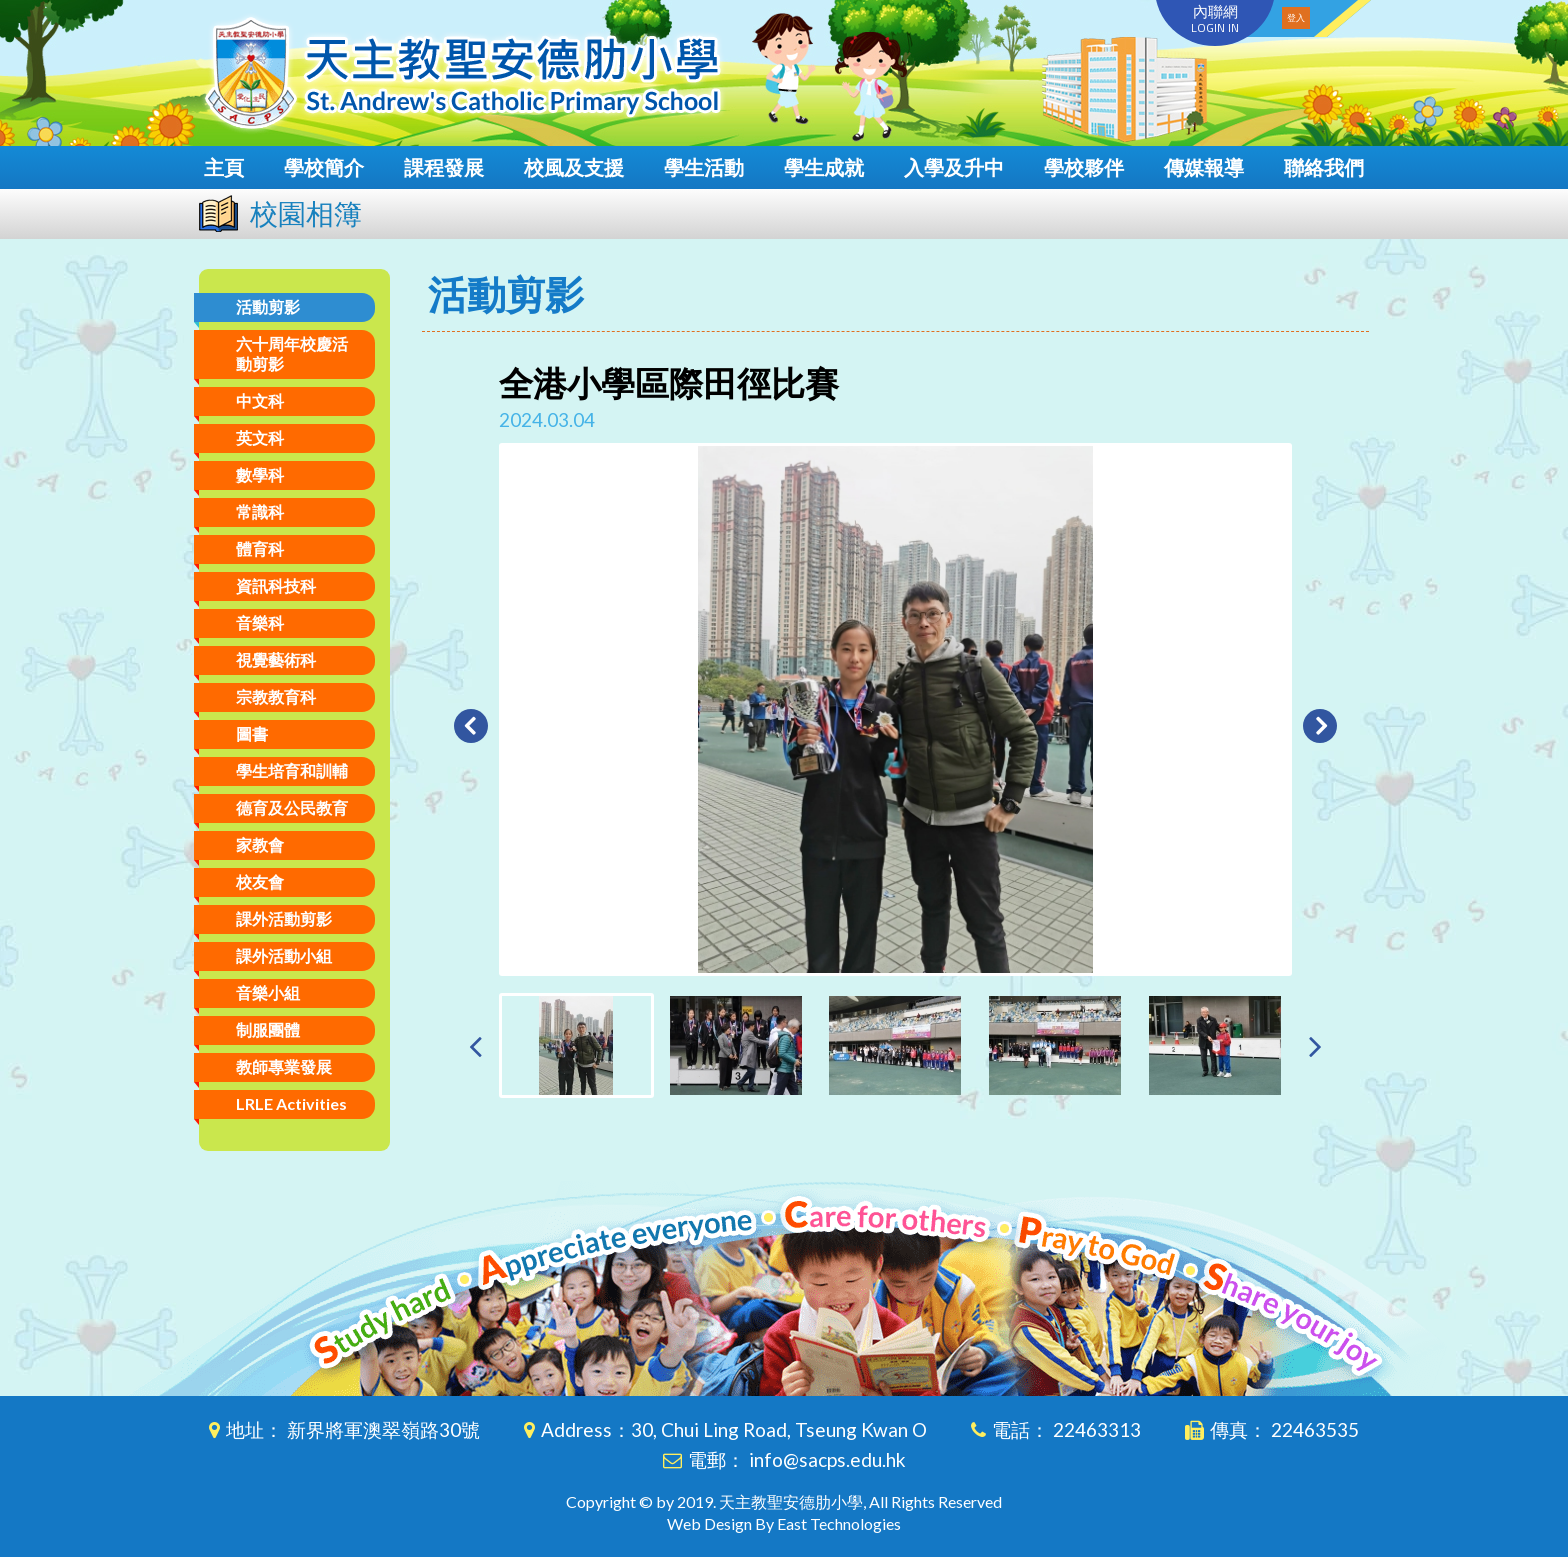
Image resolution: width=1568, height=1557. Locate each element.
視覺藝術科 (276, 659)
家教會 (260, 844)
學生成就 (824, 167)
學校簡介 (324, 167)
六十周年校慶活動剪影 (292, 353)
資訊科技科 (276, 585)
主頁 (224, 167)
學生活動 (704, 167)
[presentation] (475, 1045)
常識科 (260, 511)
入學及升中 (954, 167)
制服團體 (268, 1029)
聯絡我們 (1324, 167)
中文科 (260, 400)
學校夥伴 (1084, 167)
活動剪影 (268, 306)
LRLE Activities (291, 1103)
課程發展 (444, 167)
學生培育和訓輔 (292, 770)
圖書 (252, 733)
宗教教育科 (276, 696)
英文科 (260, 437)
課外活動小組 (284, 955)
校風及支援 (574, 167)
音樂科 (260, 622)
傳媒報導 (1204, 167)
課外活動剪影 (284, 918)
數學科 (260, 474)
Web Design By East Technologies (784, 1523)
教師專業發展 (284, 1066)
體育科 (260, 548)
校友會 (260, 881)
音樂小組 (268, 992)
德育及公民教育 (292, 807)
